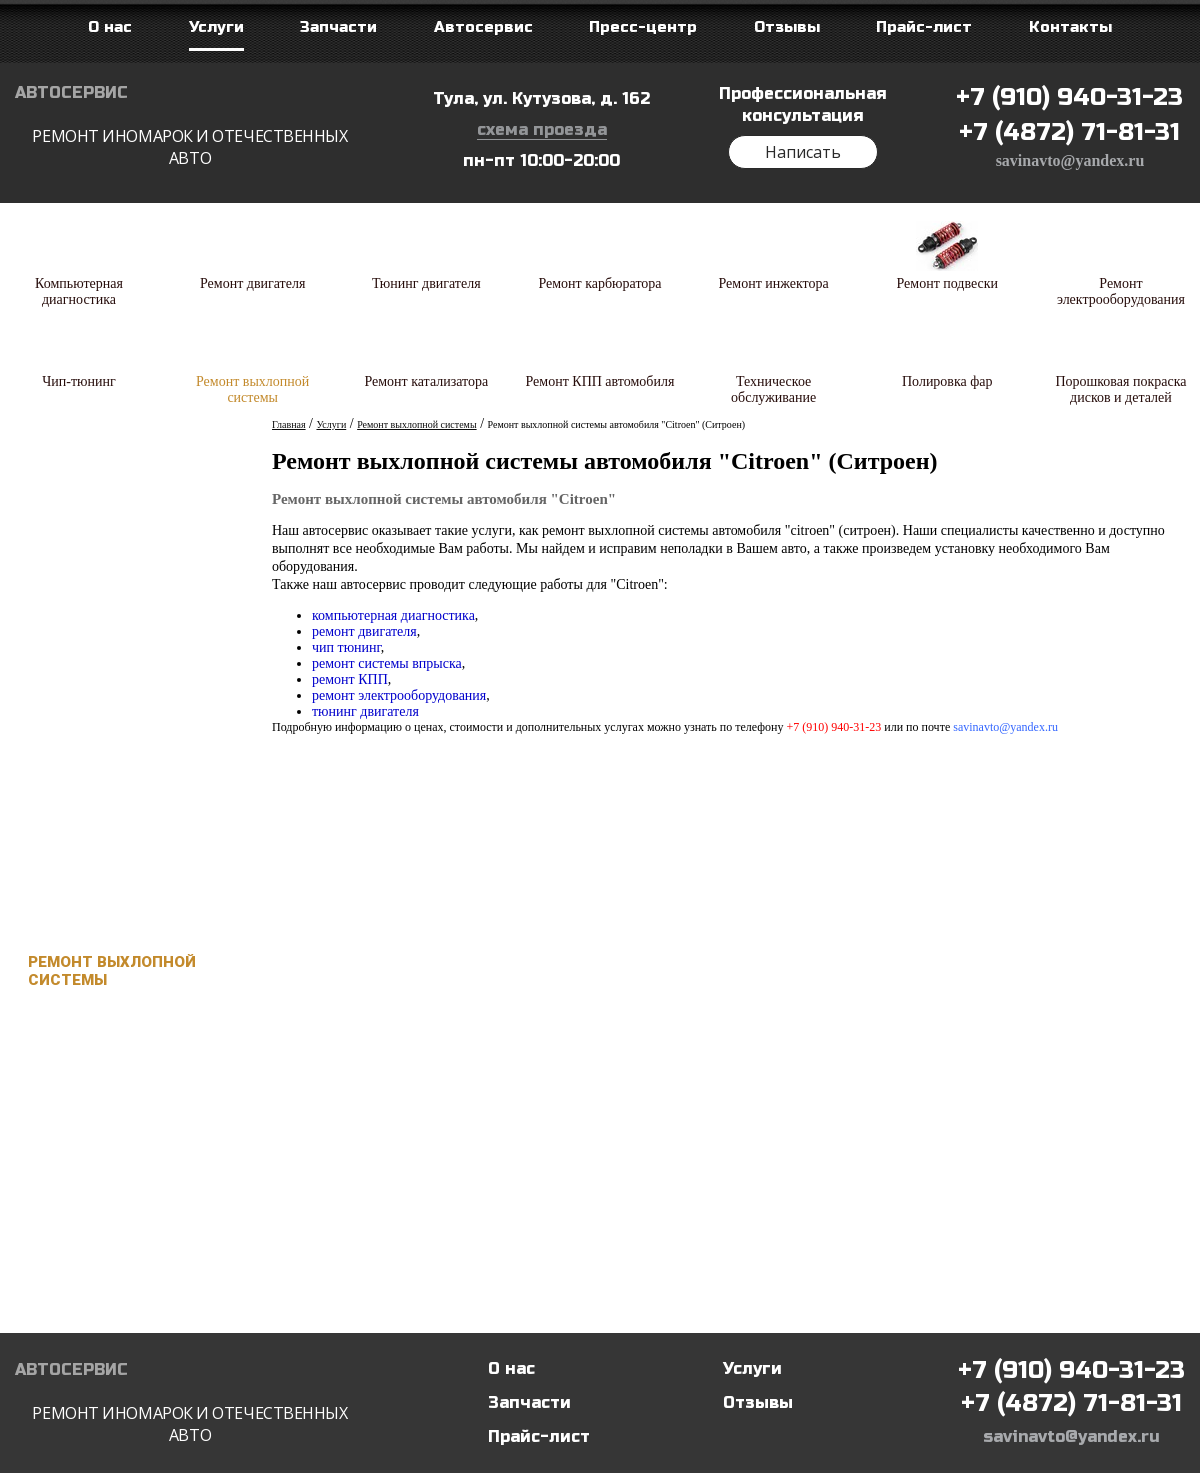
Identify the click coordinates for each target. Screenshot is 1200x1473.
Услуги (752, 1368)
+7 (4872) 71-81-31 (1069, 132)
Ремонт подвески (105, 774)
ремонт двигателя (364, 631)
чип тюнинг (346, 647)
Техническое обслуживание (93, 1166)
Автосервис (190, 126)
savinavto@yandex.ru (1070, 160)
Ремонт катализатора (122, 1036)
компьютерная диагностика (393, 615)
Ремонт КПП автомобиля (82, 1101)
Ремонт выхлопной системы (112, 971)
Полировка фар (94, 1231)
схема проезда (542, 129)
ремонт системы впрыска (387, 663)
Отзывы (758, 1402)
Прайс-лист (539, 1436)
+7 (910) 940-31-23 (1069, 97)
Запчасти (529, 1402)
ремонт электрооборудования (399, 695)
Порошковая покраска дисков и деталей (125, 1296)
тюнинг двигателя (365, 711)
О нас (511, 1368)
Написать (803, 152)
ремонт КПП (350, 679)
